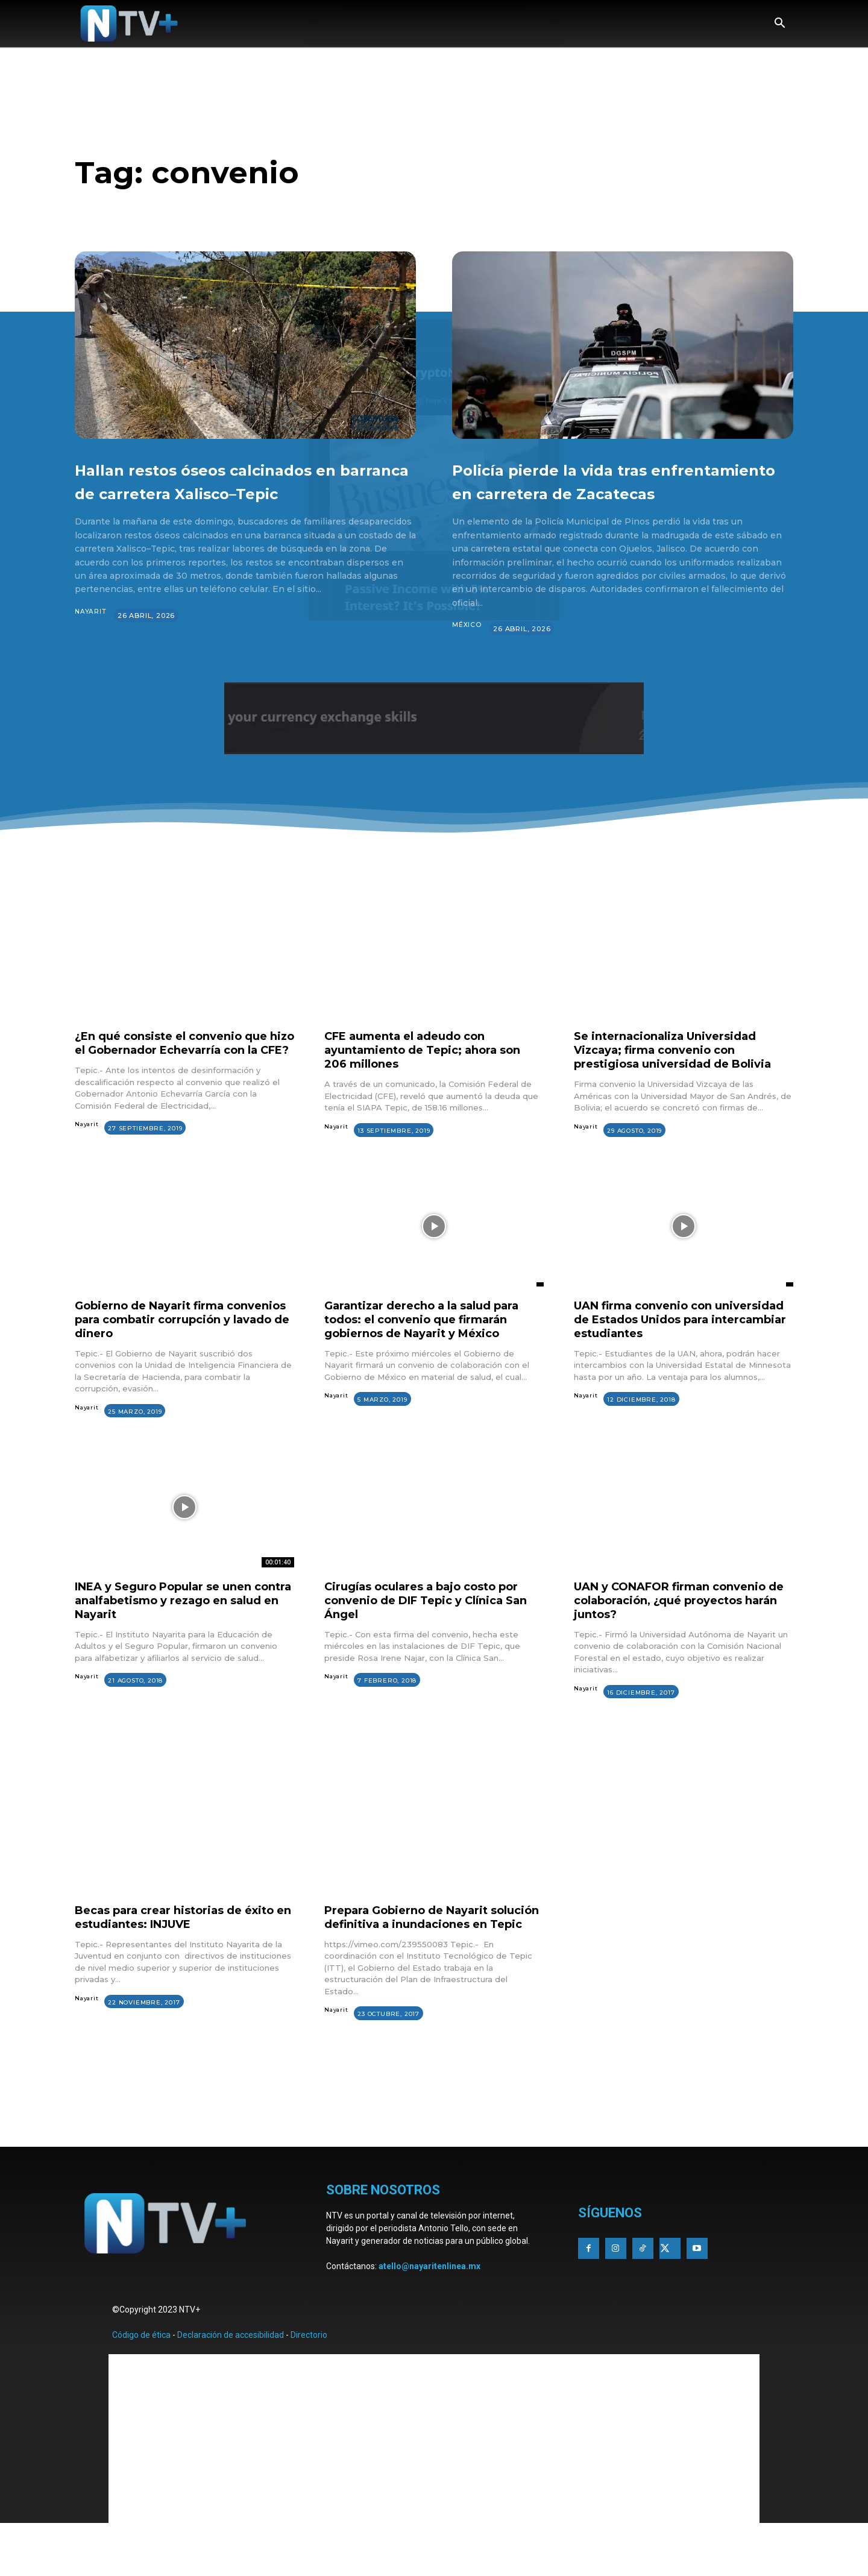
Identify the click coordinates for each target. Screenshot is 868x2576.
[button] (779, 24)
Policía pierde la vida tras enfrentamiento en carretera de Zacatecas (620, 492)
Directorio (309, 2384)
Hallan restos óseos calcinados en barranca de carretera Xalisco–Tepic (238, 492)
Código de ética (141, 2384)
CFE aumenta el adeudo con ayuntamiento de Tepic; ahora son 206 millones (433, 1073)
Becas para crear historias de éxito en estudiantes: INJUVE (168, 1952)
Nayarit (91, 635)
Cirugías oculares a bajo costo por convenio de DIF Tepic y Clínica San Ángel (433, 1635)
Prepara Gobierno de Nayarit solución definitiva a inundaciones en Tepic (433, 1959)
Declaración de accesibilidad (230, 2384)
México (467, 648)
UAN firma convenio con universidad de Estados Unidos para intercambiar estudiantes (673, 1354)
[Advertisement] (434, 2161)
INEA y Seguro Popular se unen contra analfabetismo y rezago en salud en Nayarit (183, 1635)
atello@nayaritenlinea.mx (429, 2315)
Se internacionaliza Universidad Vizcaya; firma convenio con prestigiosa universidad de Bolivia (682, 1073)
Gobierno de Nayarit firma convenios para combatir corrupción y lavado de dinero (170, 1354)
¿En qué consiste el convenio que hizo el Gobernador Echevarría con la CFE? (181, 1073)
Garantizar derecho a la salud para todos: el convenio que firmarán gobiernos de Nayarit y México (433, 1354)
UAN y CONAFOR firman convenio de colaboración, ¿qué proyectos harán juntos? (682, 1635)
